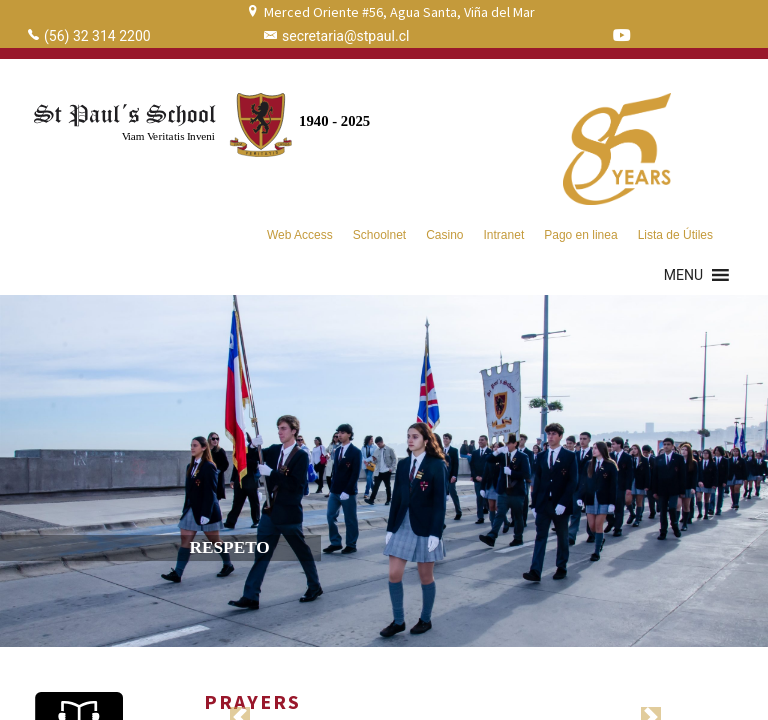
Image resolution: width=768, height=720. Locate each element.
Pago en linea (580, 235)
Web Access (300, 235)
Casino (444, 235)
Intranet (504, 235)
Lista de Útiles (675, 235)
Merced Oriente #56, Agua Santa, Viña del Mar (399, 12)
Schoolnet (379, 235)
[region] (384, 471)
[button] (683, 275)
